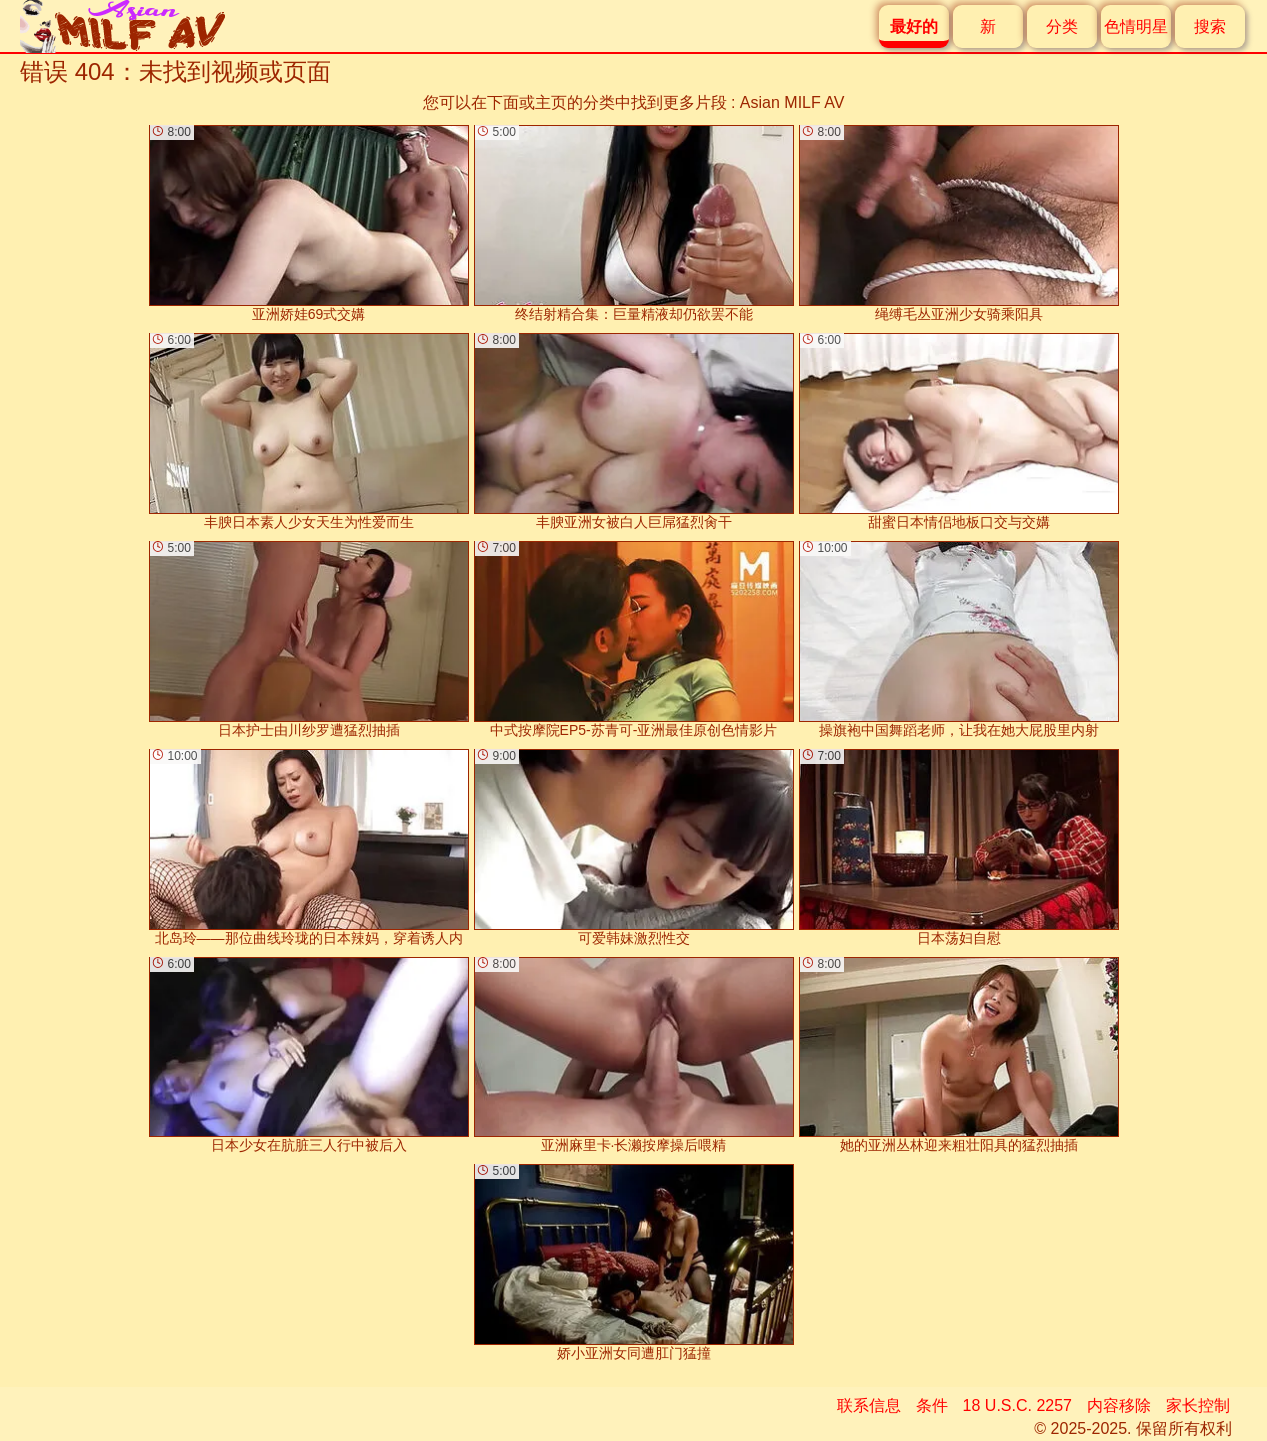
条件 (932, 1405)
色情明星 (1136, 26)
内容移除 (1119, 1405)
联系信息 (869, 1405)
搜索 (1210, 26)
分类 (1062, 26)
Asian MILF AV (792, 102)
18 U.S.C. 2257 (1017, 1405)
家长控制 (1198, 1405)
